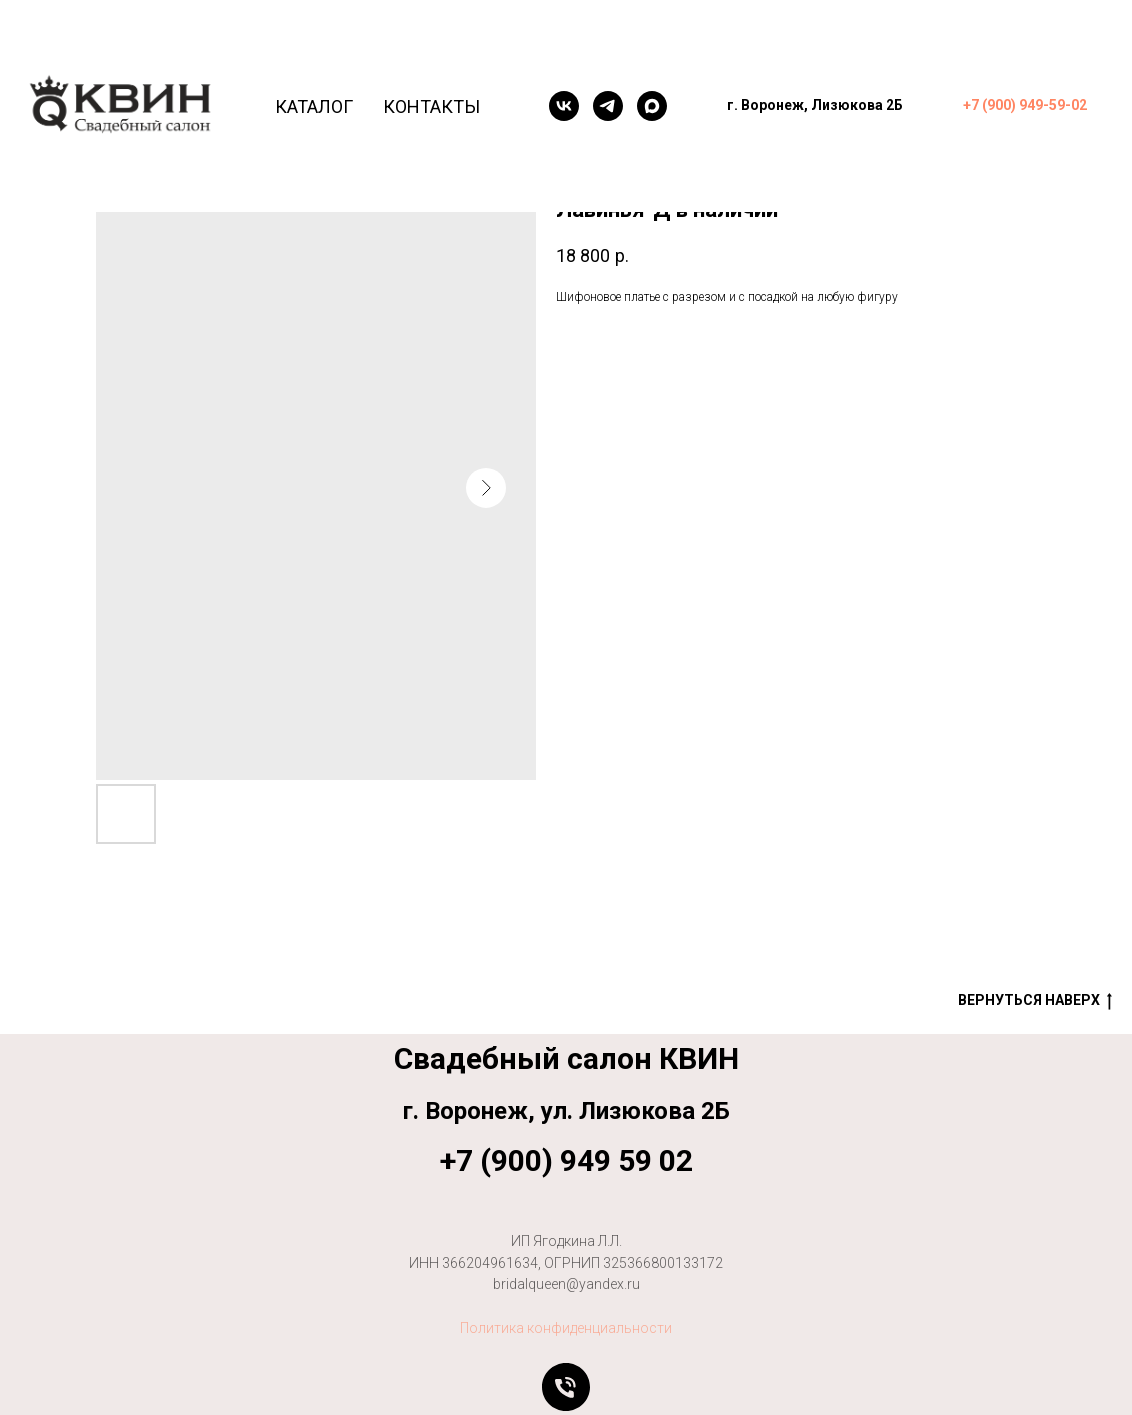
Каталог (314, 106)
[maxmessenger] (652, 106)
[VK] (564, 106)
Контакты (431, 106)
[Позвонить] (566, 1387)
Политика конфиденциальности (566, 1328)
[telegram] (608, 106)
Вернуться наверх (1035, 1001)
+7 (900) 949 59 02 (566, 1160)
